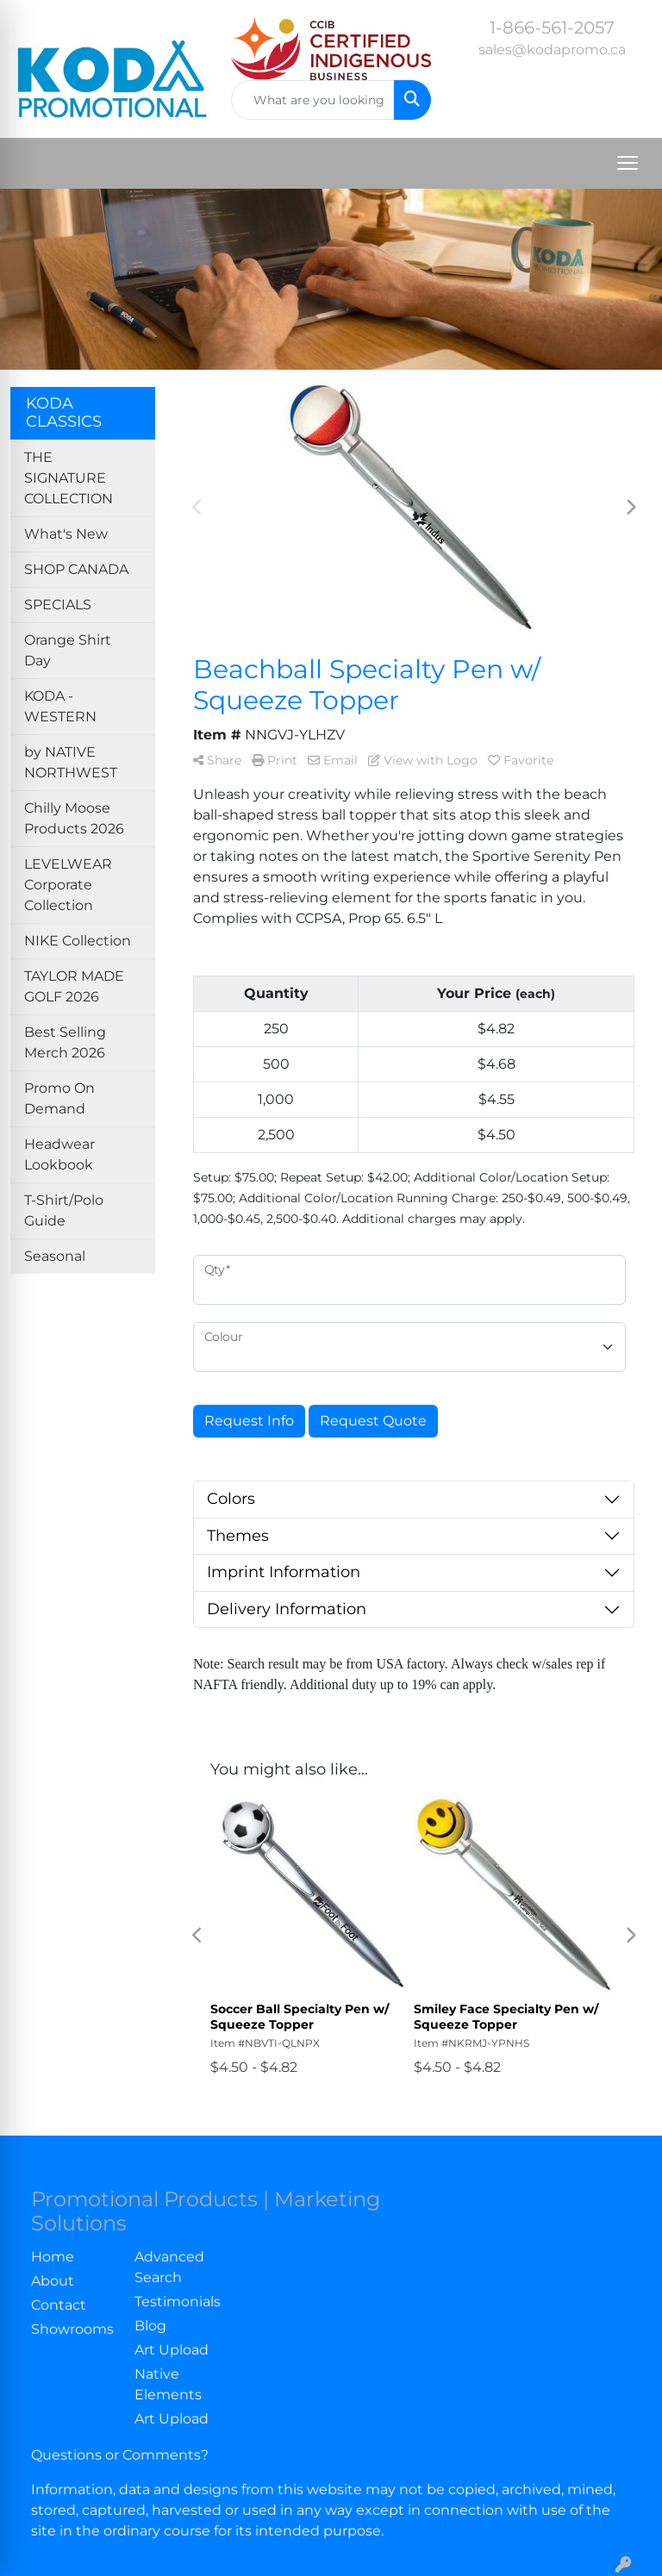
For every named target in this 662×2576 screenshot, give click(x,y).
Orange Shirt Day (67, 650)
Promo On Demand (59, 1098)
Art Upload (171, 2350)
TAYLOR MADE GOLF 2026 (74, 986)
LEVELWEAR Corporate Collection (68, 885)
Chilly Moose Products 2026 (74, 818)
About (52, 2281)
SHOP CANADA (76, 569)
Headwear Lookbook (59, 1154)
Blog (150, 2325)
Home (52, 2257)
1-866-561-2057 (552, 27)
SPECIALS (57, 604)
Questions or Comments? (120, 2455)
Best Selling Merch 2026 (65, 1042)
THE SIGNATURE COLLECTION (68, 478)
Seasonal (54, 1256)
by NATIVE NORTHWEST (70, 762)
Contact (58, 2305)
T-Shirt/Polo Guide (63, 1210)
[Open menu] (627, 163)
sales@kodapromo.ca (552, 49)
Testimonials (175, 2301)
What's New (66, 534)
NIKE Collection (77, 940)
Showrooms (72, 2329)
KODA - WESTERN (60, 706)
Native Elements (168, 2384)
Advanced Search (169, 2267)
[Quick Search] (313, 100)
